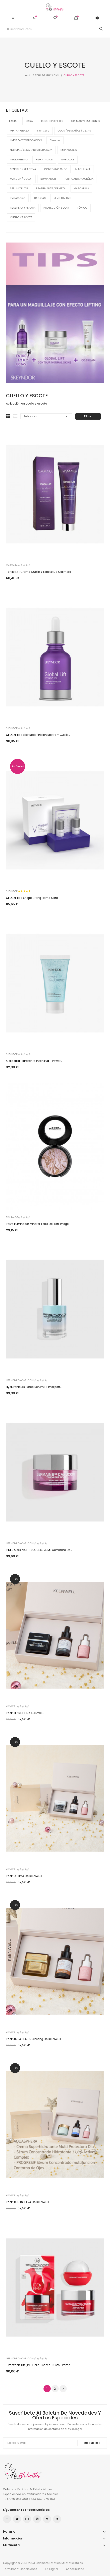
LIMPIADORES (69, 150)
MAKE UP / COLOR (21, 179)
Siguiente (63, 2388)
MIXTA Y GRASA (19, 131)
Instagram (47, 2519)
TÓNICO (82, 208)
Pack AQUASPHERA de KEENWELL (27, 2202)
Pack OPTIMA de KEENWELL (24, 1876)
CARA (29, 121)
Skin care (43, 131)
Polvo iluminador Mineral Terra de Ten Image (37, 1224)
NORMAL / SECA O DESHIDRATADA (31, 150)
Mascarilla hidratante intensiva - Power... (34, 1061)
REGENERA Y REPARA (22, 208)
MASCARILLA (81, 188)
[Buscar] (55, 29)
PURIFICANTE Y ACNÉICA (79, 179)
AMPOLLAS (67, 159)
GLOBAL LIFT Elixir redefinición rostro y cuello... (38, 735)
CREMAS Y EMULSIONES (85, 121)
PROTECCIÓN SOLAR (56, 208)
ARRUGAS (39, 198)
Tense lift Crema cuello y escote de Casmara (38, 572)
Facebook (7, 2519)
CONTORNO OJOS (55, 169)
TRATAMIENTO (19, 159)
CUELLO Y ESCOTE (21, 217)
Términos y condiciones (20, 2569)
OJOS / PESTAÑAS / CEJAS (74, 131)
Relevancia (46, 416)
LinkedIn (57, 2519)
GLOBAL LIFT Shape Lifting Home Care (32, 898)
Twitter (17, 2519)
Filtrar (88, 416)
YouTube (27, 2519)
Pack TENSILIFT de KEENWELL (25, 1713)
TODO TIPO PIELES (52, 121)
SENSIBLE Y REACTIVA (23, 169)
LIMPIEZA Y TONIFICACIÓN (26, 140)
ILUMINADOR (48, 179)
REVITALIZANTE (63, 198)
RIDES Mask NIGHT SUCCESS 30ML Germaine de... (39, 1550)
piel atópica (17, 198)
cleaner (55, 140)
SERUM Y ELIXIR (19, 188)
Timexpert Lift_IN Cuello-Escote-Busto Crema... (39, 2365)
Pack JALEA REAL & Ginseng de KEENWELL (33, 2039)
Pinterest (37, 2519)
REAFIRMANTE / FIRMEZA (51, 188)
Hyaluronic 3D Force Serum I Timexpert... (34, 1387)
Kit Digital (51, 2569)
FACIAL (13, 121)
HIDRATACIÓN (44, 159)
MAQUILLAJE (83, 169)
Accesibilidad (75, 2569)
